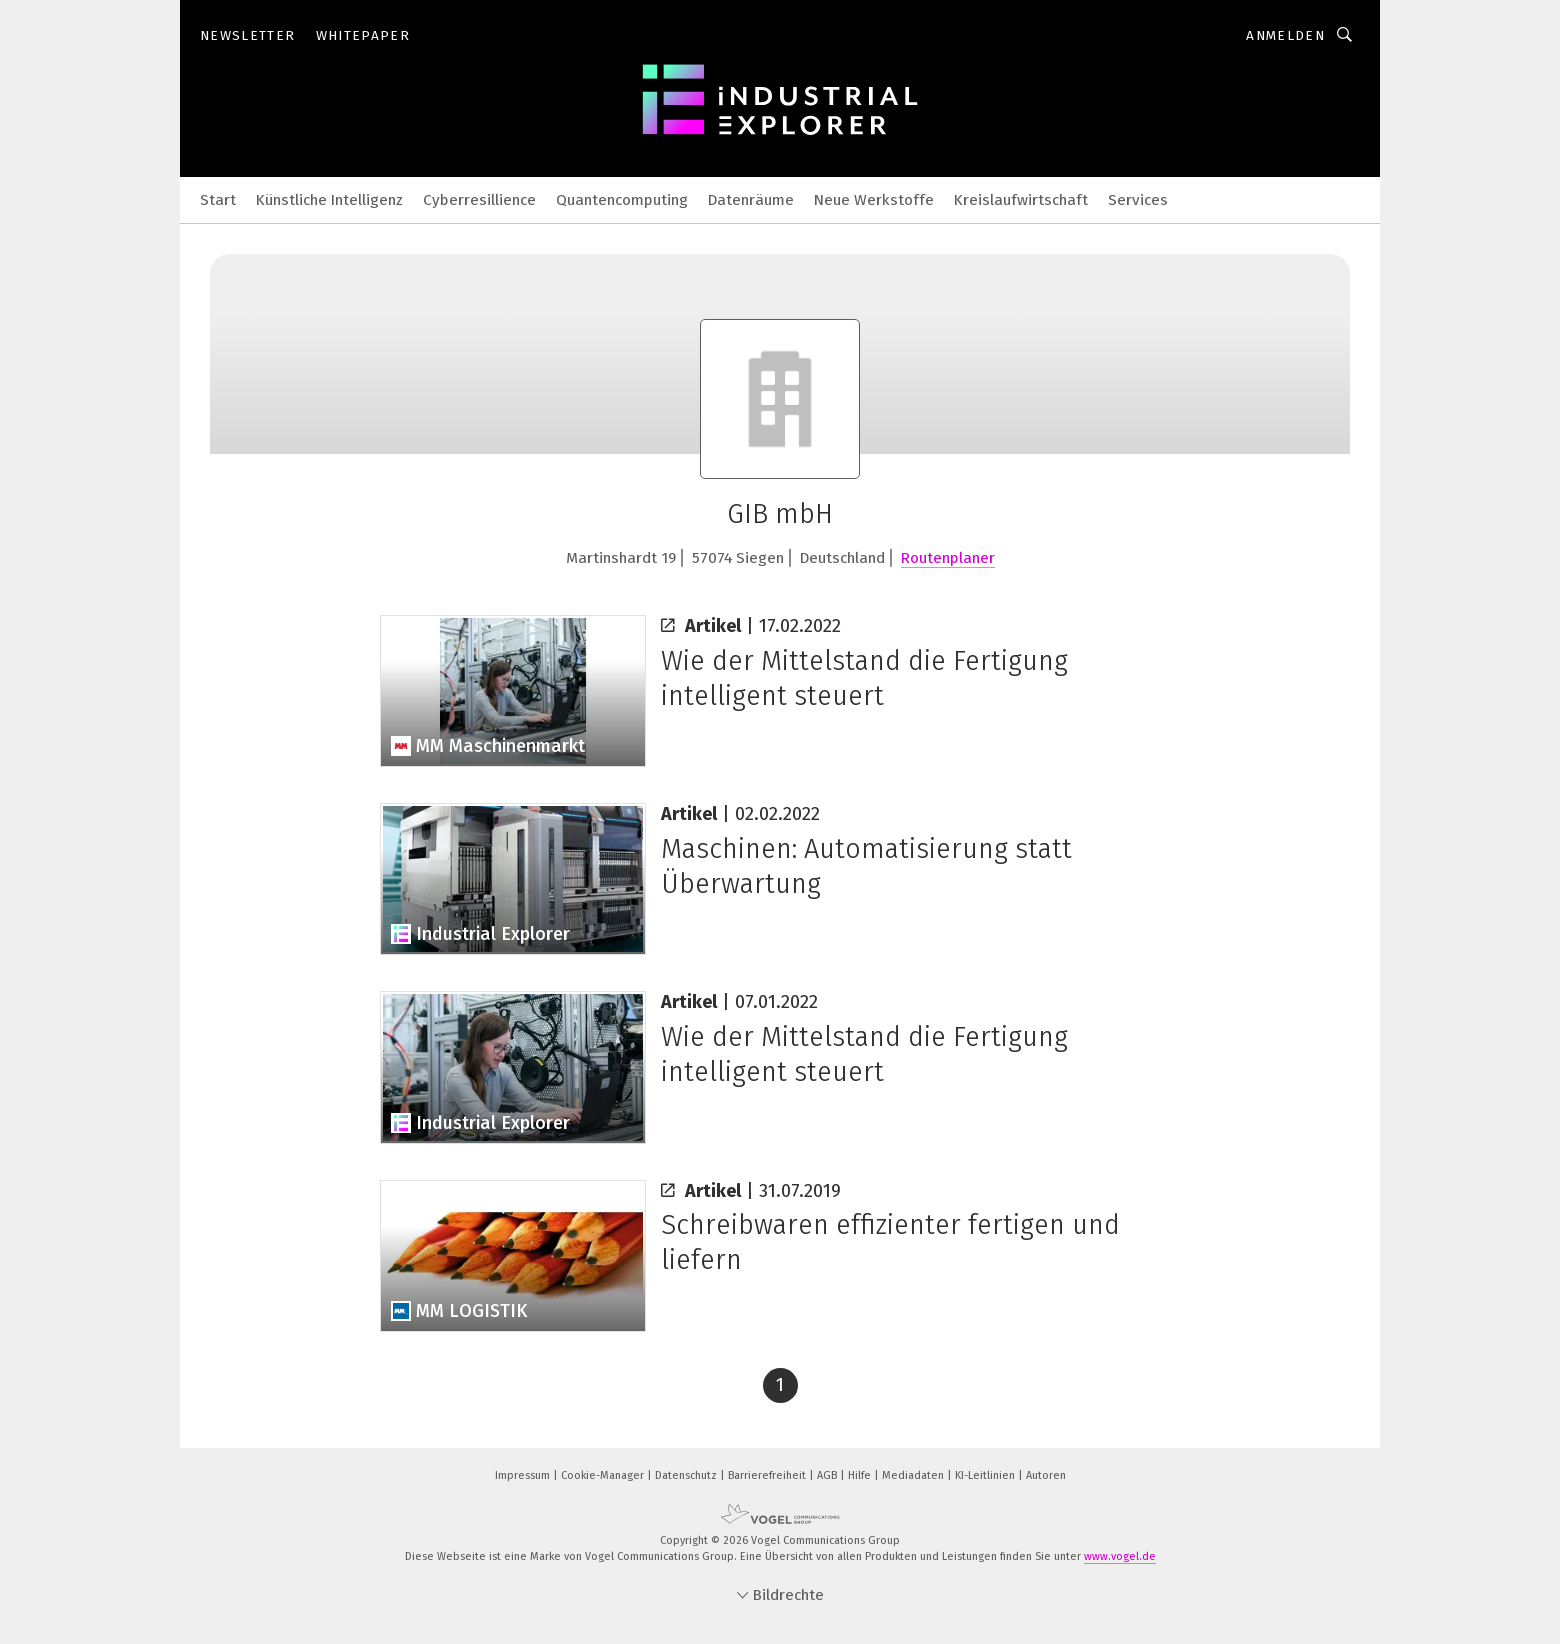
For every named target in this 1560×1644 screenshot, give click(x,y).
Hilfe (861, 1475)
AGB (828, 1475)
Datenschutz (687, 1475)
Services (1138, 200)
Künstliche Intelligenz (329, 200)
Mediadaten (914, 1475)
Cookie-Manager (604, 1475)
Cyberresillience (479, 200)
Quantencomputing (622, 200)
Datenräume (751, 200)
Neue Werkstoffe (874, 200)
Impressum (524, 1475)
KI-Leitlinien (986, 1475)
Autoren (1046, 1475)
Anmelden (1285, 35)
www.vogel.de (1120, 1556)
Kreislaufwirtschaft (1021, 200)
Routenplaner (948, 558)
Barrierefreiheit (768, 1475)
